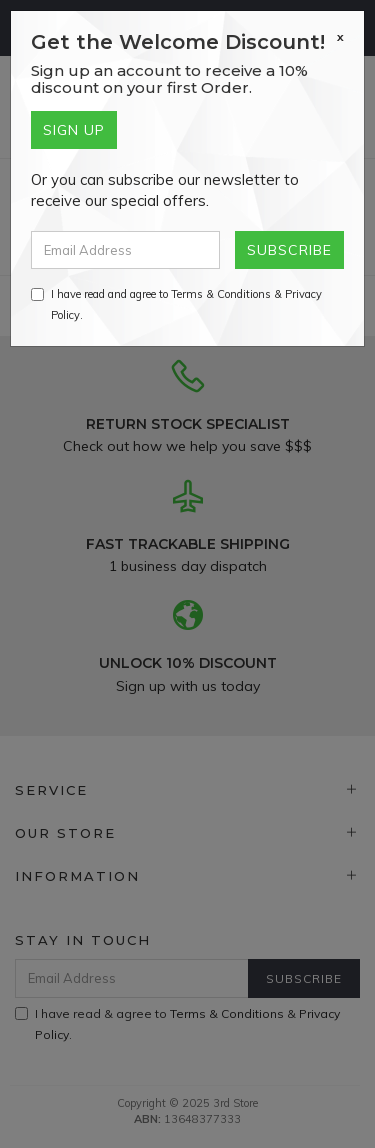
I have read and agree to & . (176, 304)
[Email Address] (125, 250)
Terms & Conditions (221, 294)
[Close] (340, 37)
